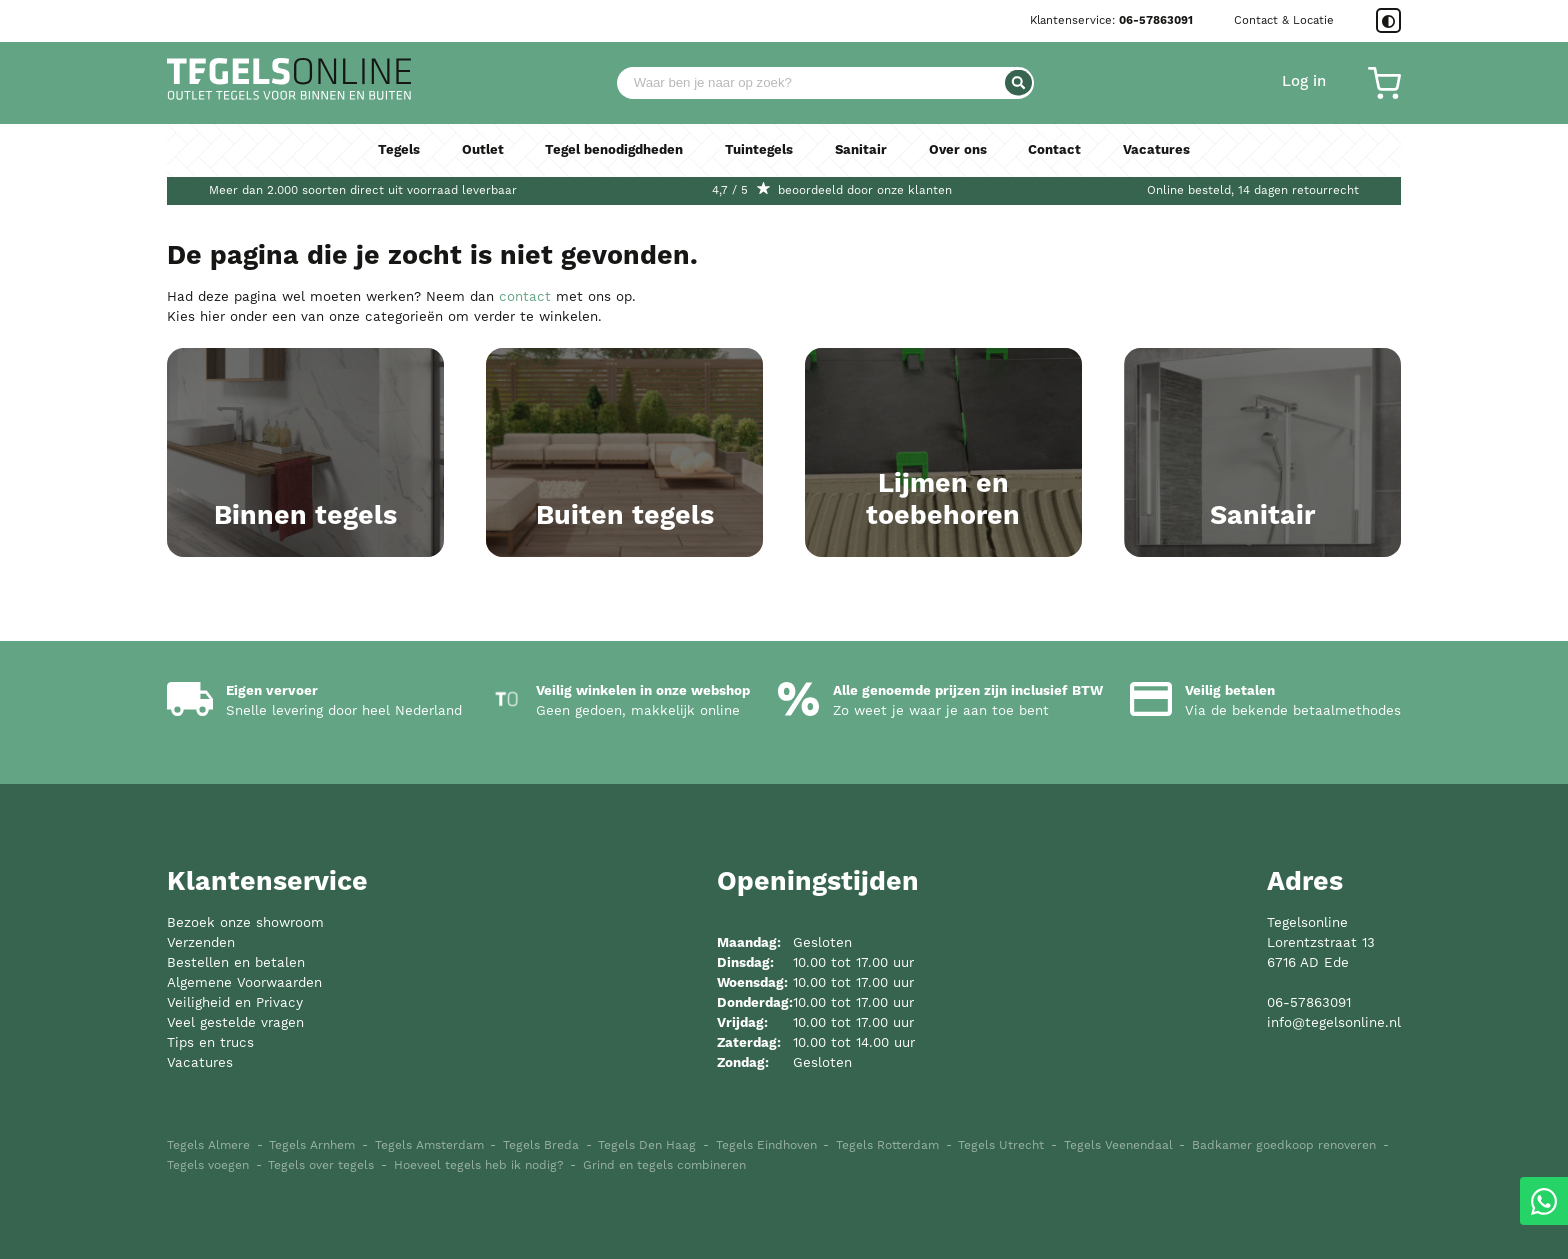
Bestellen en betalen (236, 963)
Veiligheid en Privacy (235, 1003)
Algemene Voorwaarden (244, 983)
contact (525, 297)
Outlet (481, 150)
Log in (1304, 81)
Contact (1057, 150)
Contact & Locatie (1284, 20)
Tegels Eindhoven (766, 1145)
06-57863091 (1156, 21)
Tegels (396, 150)
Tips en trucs (210, 1043)
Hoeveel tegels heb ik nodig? (479, 1165)
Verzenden (201, 943)
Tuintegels (759, 150)
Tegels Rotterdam (887, 1145)
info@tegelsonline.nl (1334, 1023)
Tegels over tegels (321, 1165)
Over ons (960, 150)
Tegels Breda (541, 1145)
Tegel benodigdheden (613, 150)
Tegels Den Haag (647, 1145)
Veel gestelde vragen (235, 1023)
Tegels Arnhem (312, 1145)
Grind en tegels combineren (664, 1165)
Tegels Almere (208, 1145)
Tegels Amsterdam (429, 1145)
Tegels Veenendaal (1118, 1145)
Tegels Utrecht (1001, 1145)
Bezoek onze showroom (245, 923)
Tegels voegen (208, 1165)
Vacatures (1159, 150)
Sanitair (862, 150)
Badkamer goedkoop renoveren (1284, 1145)
